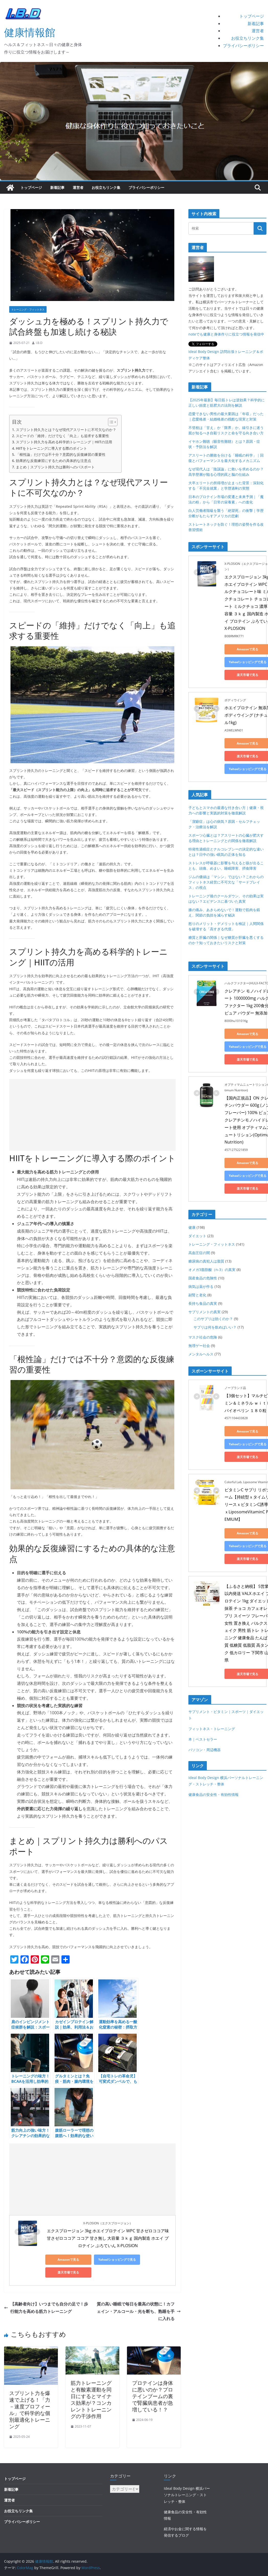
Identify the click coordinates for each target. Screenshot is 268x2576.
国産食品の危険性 (202, 1278)
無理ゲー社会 (199, 1345)
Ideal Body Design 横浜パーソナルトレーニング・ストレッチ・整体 (187, 2495)
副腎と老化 (197, 1294)
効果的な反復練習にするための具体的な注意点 (53, 460)
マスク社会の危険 (202, 1337)
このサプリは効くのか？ (213, 1318)
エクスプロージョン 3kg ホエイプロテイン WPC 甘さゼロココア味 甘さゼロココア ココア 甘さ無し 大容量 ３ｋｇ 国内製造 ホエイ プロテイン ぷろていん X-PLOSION (108, 2238)
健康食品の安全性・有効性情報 (213, 1794)
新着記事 (256, 23)
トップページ (251, 16)
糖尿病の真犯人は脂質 (206, 1261)
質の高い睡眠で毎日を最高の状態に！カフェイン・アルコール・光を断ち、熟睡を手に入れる (139, 2311)
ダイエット (197, 1235)
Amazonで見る (68, 2259)
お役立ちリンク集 (247, 38)
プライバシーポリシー (243, 45)
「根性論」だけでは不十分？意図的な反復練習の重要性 (60, 454)
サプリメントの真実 (204, 1311)
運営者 (258, 31)
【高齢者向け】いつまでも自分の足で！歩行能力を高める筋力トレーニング (46, 2307)
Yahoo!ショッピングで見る (117, 2259)
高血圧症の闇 (199, 1252)
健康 (192, 1227)
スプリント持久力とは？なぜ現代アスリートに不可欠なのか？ (66, 429)
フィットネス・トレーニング (211, 1728)
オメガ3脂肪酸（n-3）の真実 (211, 1269)
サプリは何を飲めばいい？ (215, 1327)
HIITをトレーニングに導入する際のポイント (51, 448)
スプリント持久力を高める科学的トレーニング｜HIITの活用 (64, 441)
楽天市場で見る (68, 2272)
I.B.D (39, 343)
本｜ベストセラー (202, 1739)
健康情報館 (29, 32)
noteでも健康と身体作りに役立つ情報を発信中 (226, 334)
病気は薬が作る (200, 1286)
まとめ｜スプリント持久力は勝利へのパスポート (55, 467)
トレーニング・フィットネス (28, 309)
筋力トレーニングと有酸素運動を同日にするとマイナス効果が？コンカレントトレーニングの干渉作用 (91, 2399)
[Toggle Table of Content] (110, 422)
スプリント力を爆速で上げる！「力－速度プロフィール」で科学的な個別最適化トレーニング (29, 2410)
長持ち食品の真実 (202, 1303)
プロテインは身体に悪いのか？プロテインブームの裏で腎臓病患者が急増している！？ (152, 2396)
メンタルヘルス (200, 1354)
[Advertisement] (92, 1115)
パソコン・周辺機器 (204, 1749)
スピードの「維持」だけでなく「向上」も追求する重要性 (62, 435)
